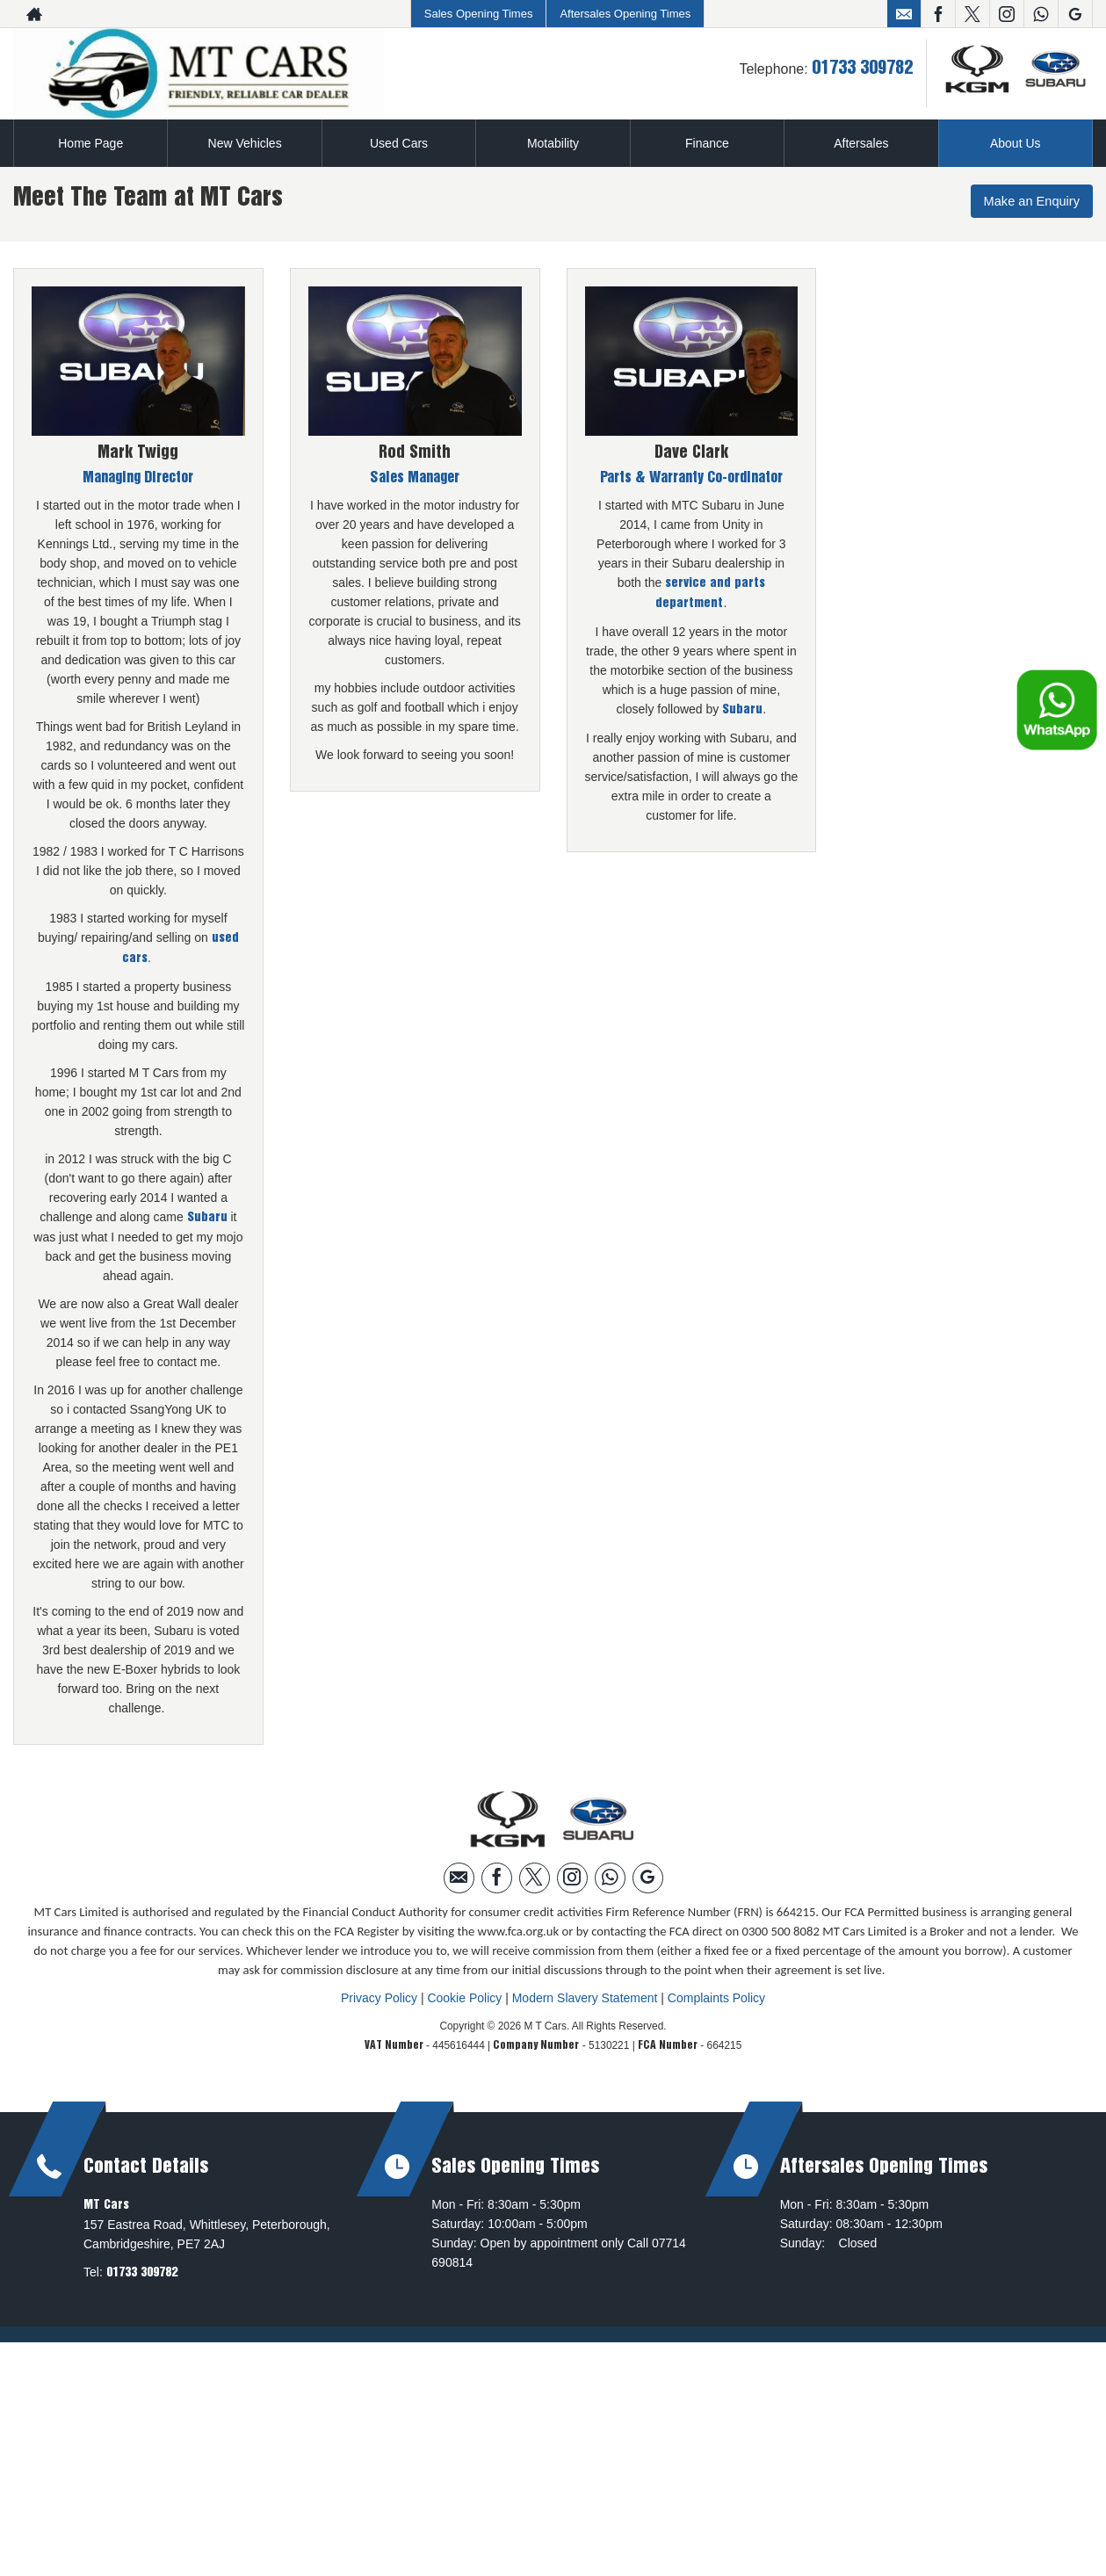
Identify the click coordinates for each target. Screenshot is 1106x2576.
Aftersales (861, 143)
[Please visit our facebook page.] (938, 14)
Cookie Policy (464, 1997)
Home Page (90, 143)
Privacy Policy (379, 1997)
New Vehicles (245, 143)
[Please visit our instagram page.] (1006, 14)
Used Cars (399, 143)
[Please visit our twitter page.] (972, 14)
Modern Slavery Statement (585, 1997)
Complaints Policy (716, 1997)
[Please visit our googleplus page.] (1075, 14)
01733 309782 (862, 68)
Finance (707, 143)
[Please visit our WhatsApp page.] (1040, 14)
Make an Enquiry (1027, 203)
